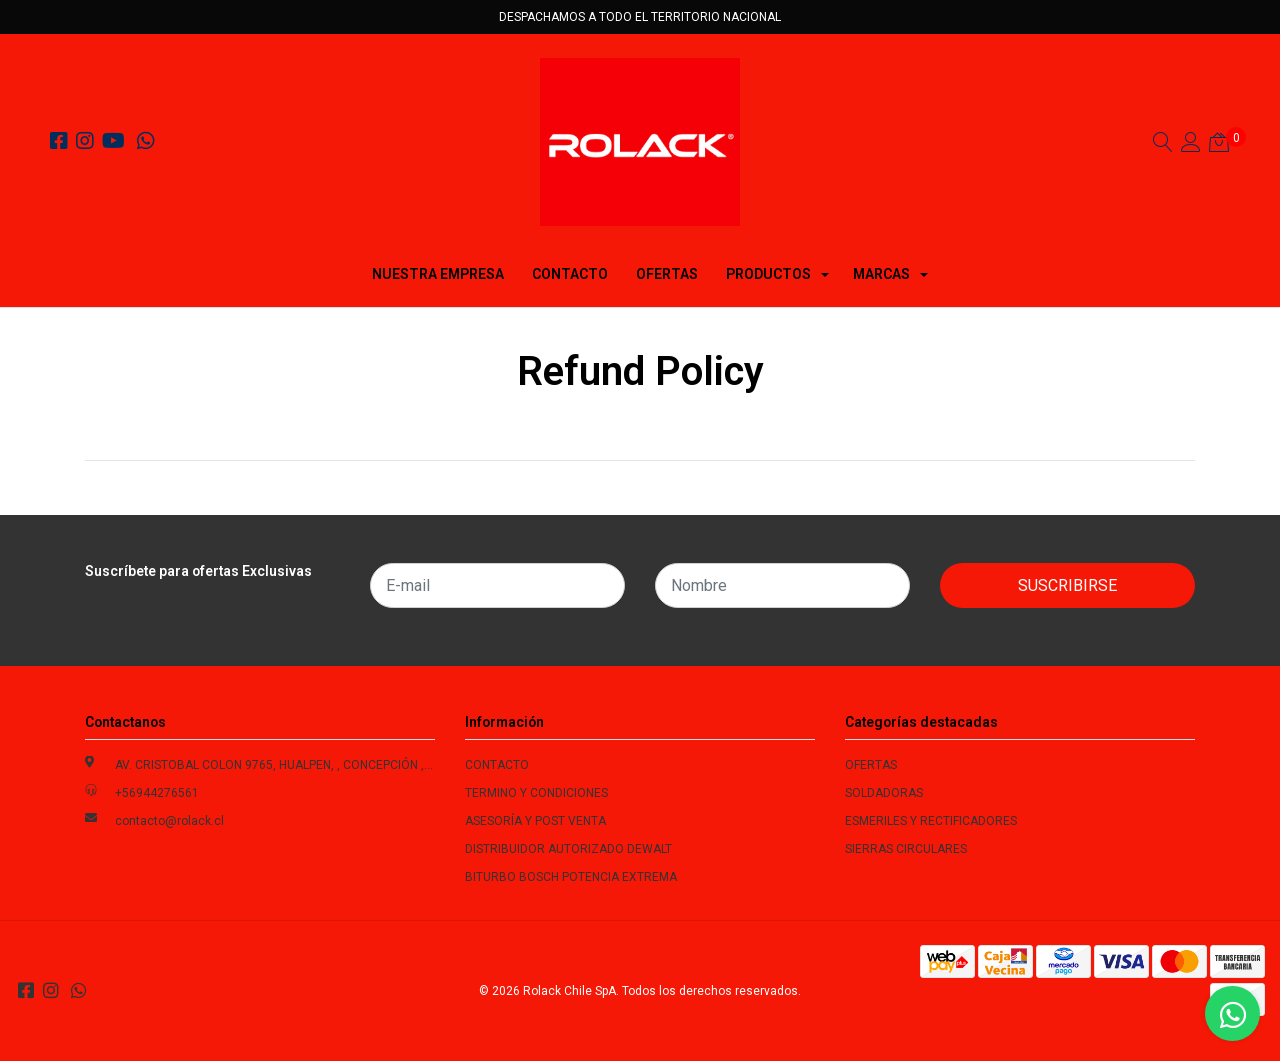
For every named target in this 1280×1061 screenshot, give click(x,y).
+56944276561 (157, 793)
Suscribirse (1067, 585)
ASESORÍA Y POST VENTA (535, 821)
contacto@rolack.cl (169, 821)
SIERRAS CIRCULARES (906, 849)
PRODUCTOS (768, 274)
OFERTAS (667, 274)
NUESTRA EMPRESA (438, 274)
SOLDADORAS (884, 793)
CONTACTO (570, 274)
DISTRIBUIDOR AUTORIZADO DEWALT (568, 849)
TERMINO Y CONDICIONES (536, 793)
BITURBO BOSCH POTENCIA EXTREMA (571, 877)
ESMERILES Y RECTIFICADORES (931, 821)
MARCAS (881, 274)
